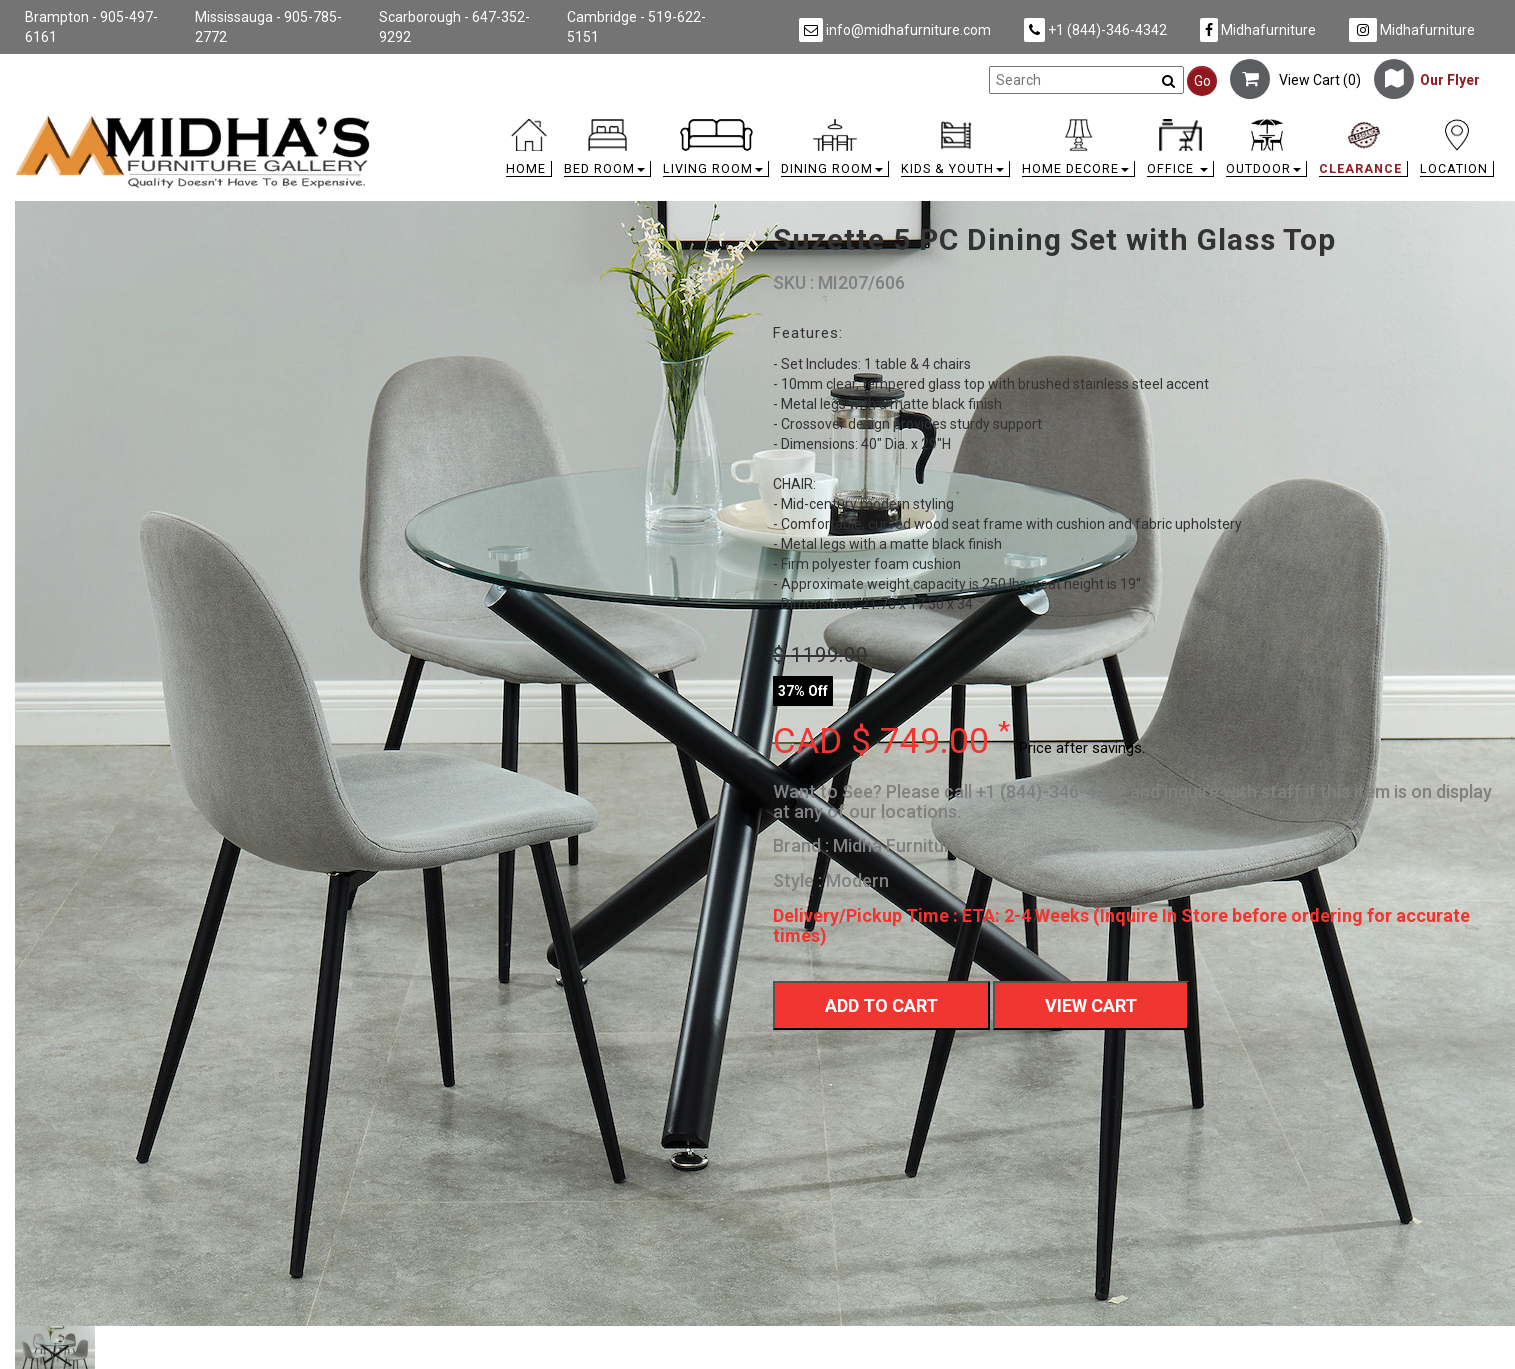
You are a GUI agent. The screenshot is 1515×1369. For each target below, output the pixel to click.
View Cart (1091, 1005)
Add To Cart (881, 1005)
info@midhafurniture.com (895, 30)
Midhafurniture (1258, 30)
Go (1202, 81)
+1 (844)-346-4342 (1095, 30)
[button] (607, 152)
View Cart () (1295, 80)
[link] (943, 122)
